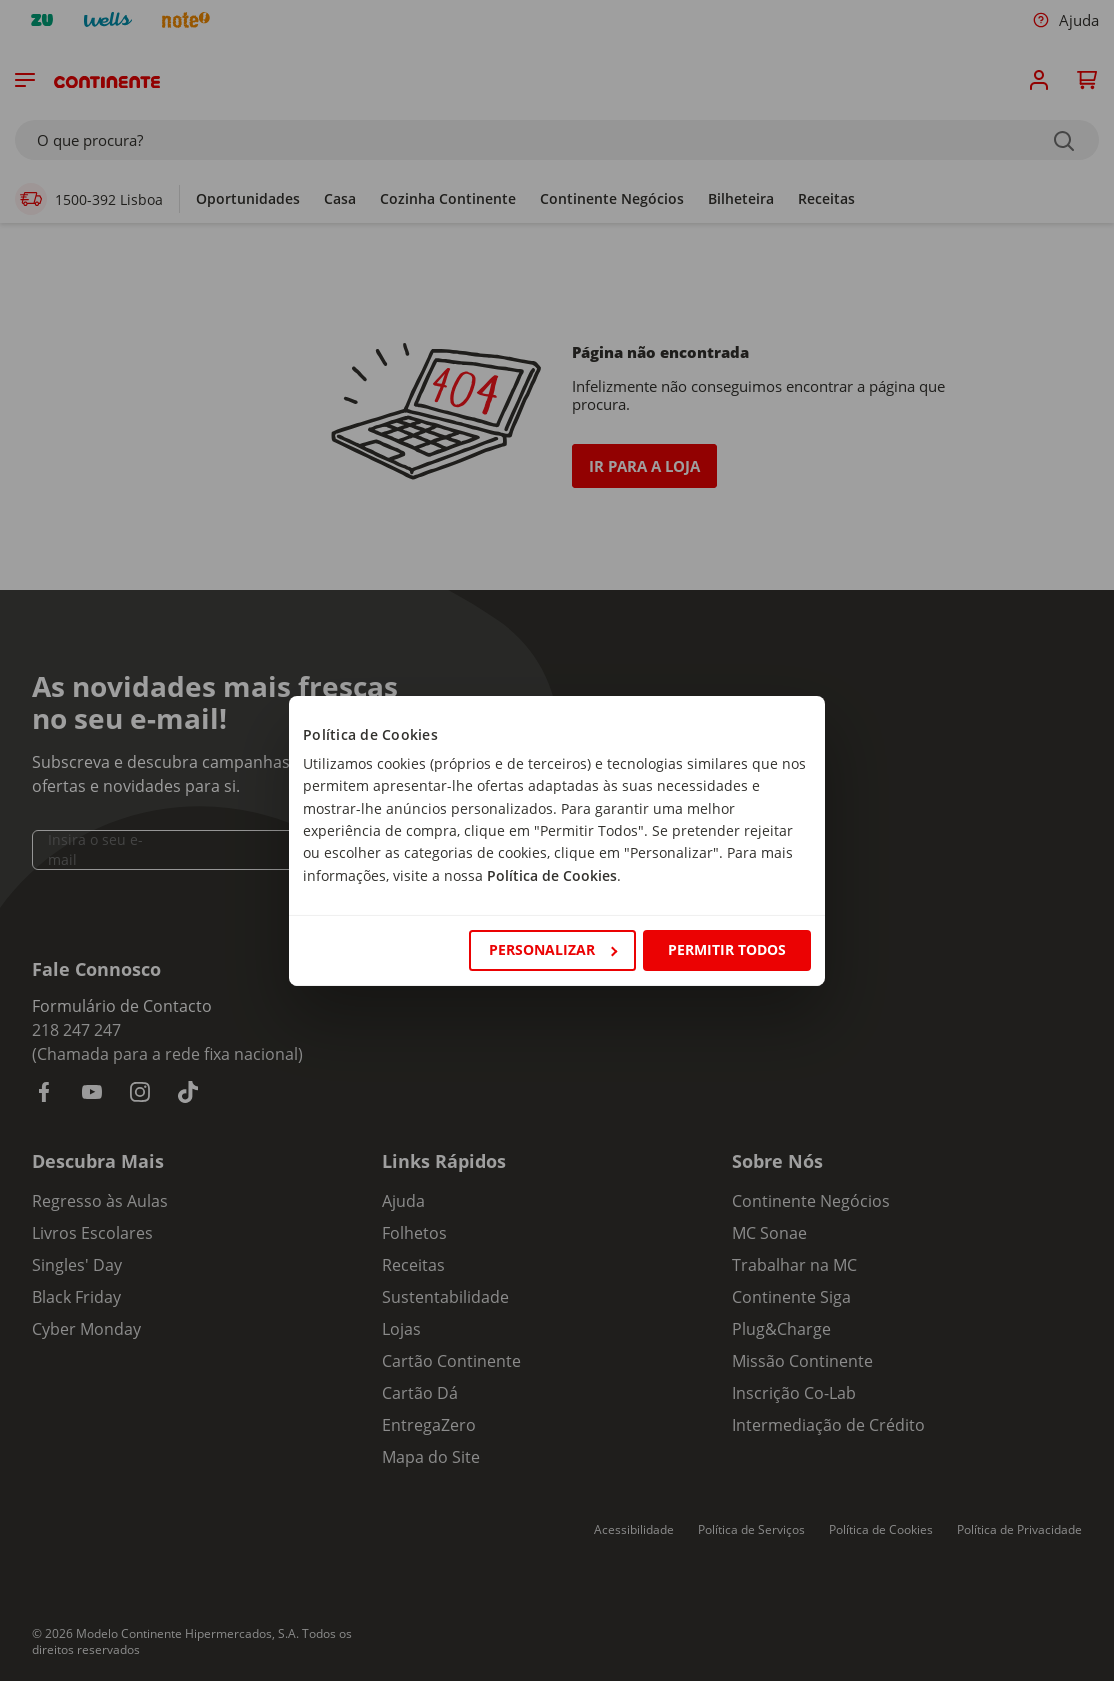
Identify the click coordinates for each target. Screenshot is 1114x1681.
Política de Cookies (552, 875)
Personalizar (553, 949)
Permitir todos (727, 949)
